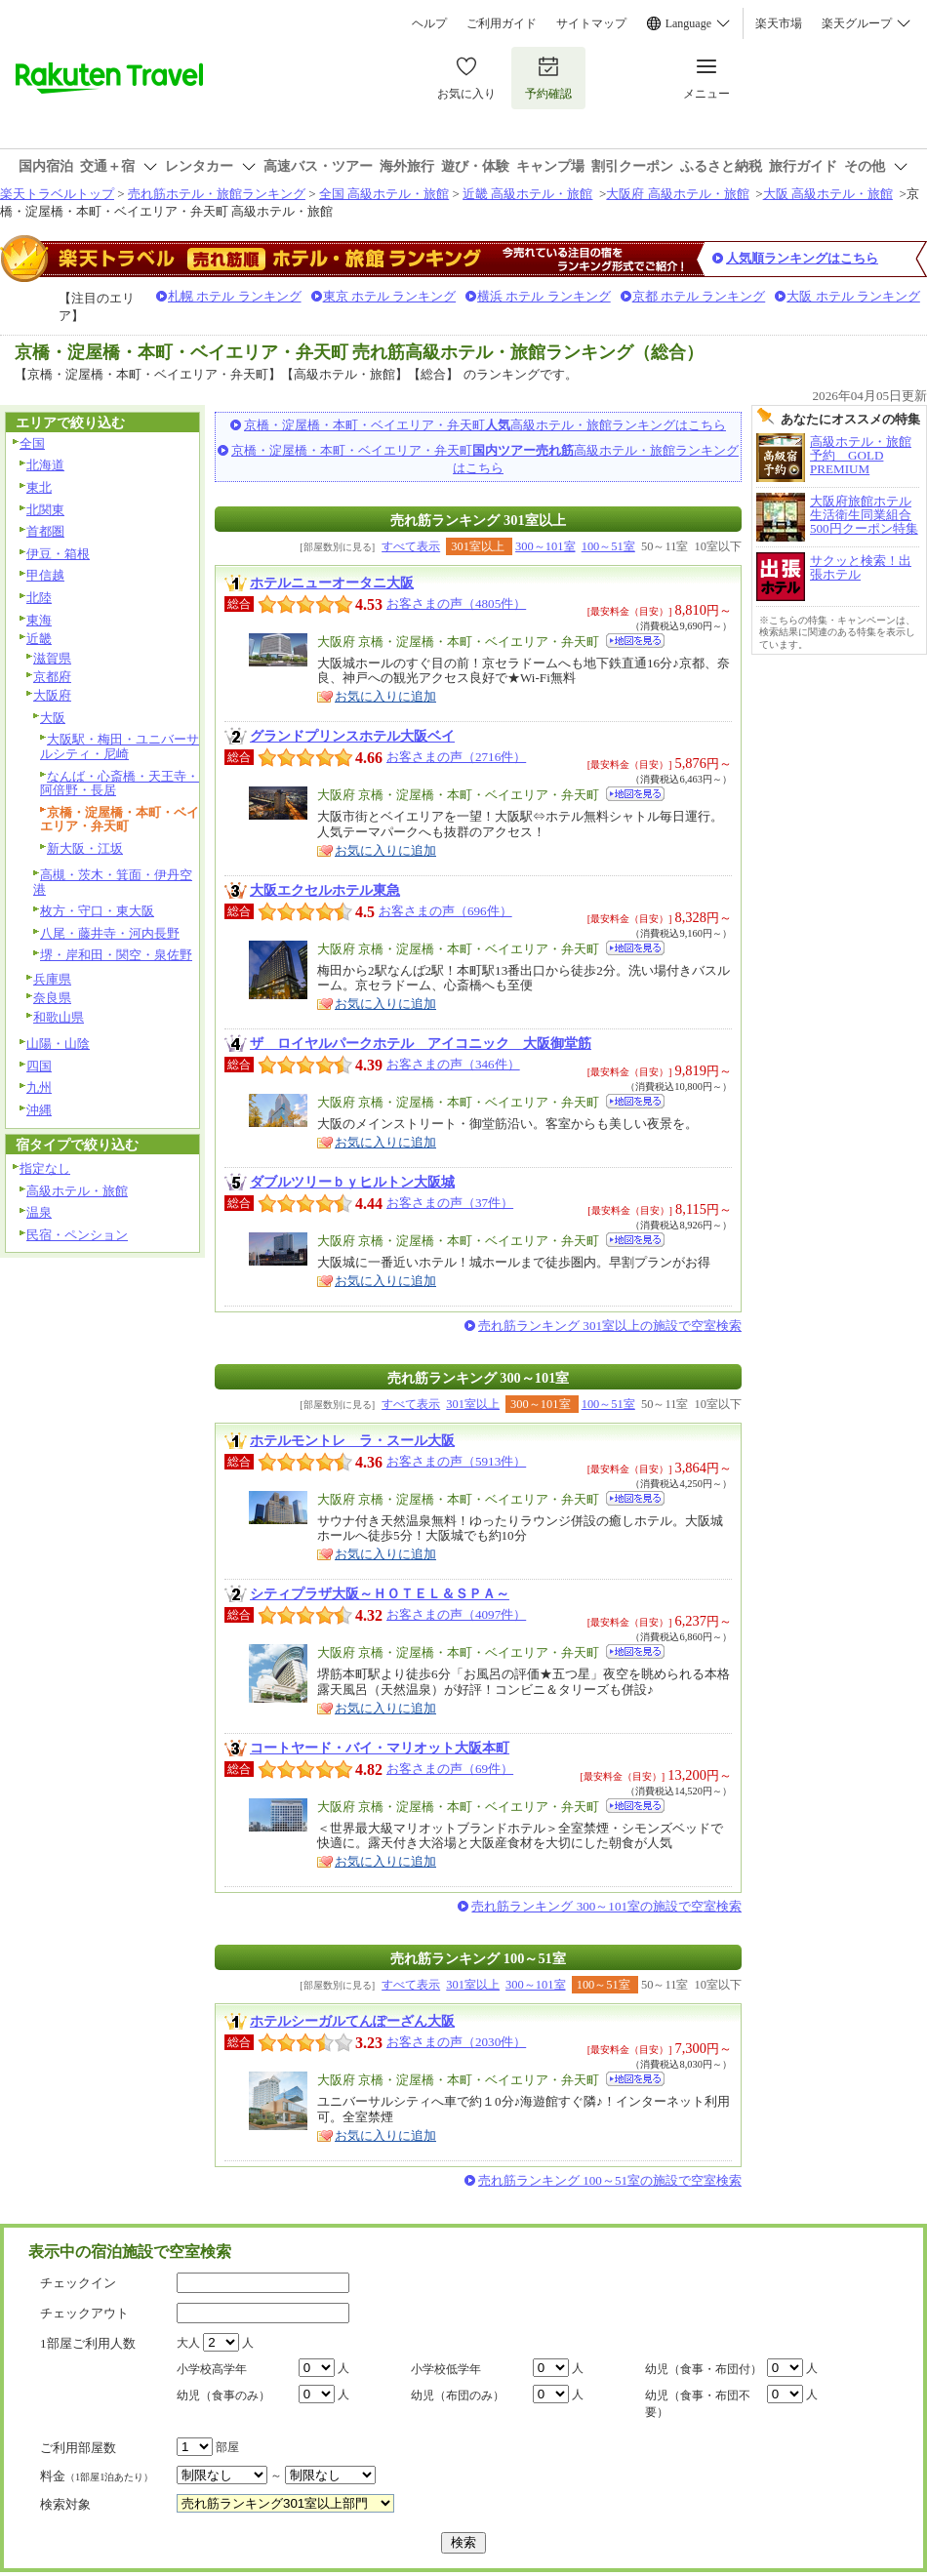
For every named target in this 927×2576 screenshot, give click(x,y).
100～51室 (608, 546)
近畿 (39, 638)
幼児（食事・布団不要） (697, 2404)
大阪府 (52, 695)
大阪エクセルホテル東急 (325, 890)
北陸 (39, 597)
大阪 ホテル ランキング (853, 296)
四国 (39, 1066)
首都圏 (45, 531)
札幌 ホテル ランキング (235, 296)
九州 (39, 1087)
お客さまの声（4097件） (456, 1614)
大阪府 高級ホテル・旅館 (677, 193)
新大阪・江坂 (85, 848)
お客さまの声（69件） (449, 1768)
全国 (32, 443)
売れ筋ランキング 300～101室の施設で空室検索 (606, 1906)
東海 (39, 620)
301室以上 (473, 1404)
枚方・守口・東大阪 (97, 911)
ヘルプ (429, 23)
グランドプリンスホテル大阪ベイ (352, 736)
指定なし (45, 1168)
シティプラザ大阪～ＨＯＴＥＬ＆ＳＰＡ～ (379, 1593)
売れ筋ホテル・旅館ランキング (216, 193)
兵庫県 (52, 979)
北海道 (45, 465)
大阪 (52, 717)
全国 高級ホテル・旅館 (384, 193)
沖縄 (39, 1110)
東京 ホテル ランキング (390, 296)
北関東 (45, 510)
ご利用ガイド (501, 23)
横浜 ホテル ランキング (544, 296)
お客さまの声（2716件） (456, 756)
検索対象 (65, 2504)
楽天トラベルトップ (57, 193)
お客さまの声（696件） (445, 911)
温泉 (39, 1212)
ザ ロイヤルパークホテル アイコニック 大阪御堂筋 (420, 1043)
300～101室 (545, 546)
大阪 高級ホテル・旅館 (828, 193)
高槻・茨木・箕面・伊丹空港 (112, 882)
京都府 (52, 676)
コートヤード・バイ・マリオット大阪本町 (379, 1747)
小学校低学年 (446, 2369)
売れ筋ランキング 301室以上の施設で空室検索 (610, 1325)
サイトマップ (591, 23)
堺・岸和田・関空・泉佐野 (116, 954)
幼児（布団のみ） (457, 2395)
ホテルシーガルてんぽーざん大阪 (352, 2021)
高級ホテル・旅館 (77, 1191)
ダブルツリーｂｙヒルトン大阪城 (352, 1181)
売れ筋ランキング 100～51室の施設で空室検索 (610, 2180)
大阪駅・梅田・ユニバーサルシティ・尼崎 (119, 746)
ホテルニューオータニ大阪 (332, 582)
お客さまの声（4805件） (456, 603)
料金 (96, 2476)
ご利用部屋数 (78, 2447)
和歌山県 (58, 1017)
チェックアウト (84, 2313)
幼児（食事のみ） (223, 2395)
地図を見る (635, 640)
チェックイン (78, 2282)
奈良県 (52, 997)
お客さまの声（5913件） (456, 1461)
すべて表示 (411, 546)
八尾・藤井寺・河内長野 (110, 933)
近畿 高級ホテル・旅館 (527, 193)
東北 (39, 487)
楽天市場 (778, 23)
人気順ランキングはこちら (802, 258)
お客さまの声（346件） (453, 1064)
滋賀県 (52, 658)
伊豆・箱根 (58, 553)
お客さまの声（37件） (449, 1202)
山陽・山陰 (58, 1043)
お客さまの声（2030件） (456, 2041)
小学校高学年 (212, 2369)
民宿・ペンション (77, 1235)
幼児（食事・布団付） (703, 2369)
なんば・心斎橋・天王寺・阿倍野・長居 (119, 783)
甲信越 (45, 575)
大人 (188, 2343)
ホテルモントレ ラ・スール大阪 (352, 1440)
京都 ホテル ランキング (699, 296)
